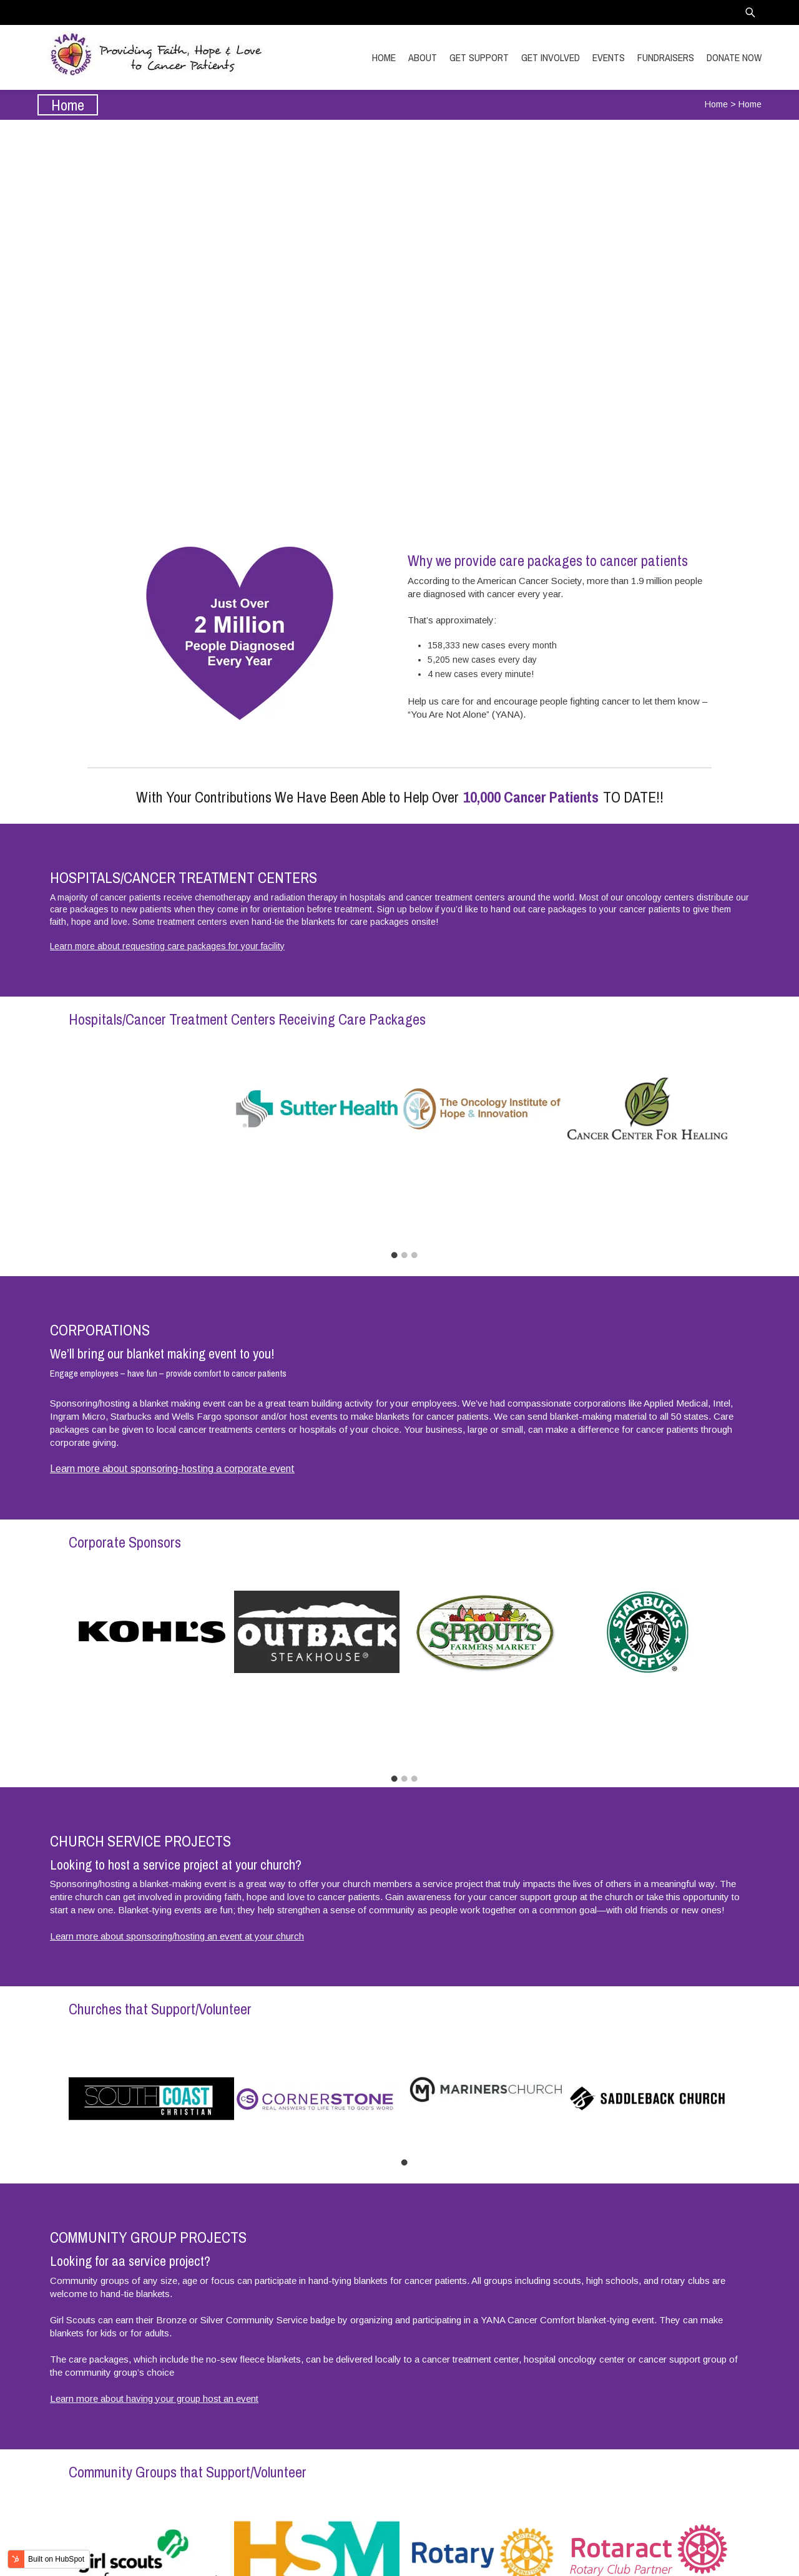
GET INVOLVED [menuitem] (550, 57)
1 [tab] (394, 1172)
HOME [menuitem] (384, 57)
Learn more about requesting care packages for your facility (167, 946)
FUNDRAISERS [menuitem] (665, 57)
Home (716, 104)
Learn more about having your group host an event (154, 2233)
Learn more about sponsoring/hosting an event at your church (177, 1770)
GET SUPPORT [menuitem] (479, 57)
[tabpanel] (151, 1108)
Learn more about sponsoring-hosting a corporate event (172, 1385)
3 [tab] (414, 1172)
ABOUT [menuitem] (422, 57)
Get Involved (399, 375)
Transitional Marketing (717, 2558)
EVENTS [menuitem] (608, 57)
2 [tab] (404, 1172)
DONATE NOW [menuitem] (734, 57)
